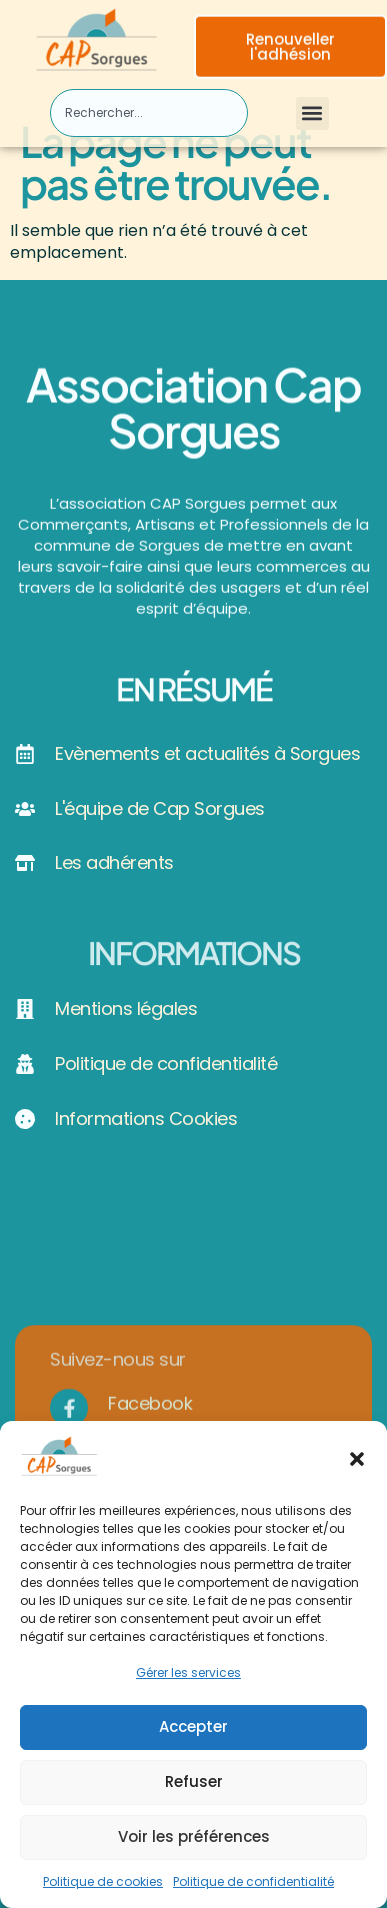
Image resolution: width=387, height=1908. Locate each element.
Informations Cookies (146, 1118)
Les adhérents (114, 862)
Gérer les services (188, 1678)
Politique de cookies (103, 1886)
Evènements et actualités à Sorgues (207, 753)
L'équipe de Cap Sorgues (160, 808)
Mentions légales (126, 1008)
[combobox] (149, 113)
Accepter (193, 1732)
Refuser (194, 1787)
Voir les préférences (194, 1842)
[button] (357, 1464)
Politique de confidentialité (253, 1886)
